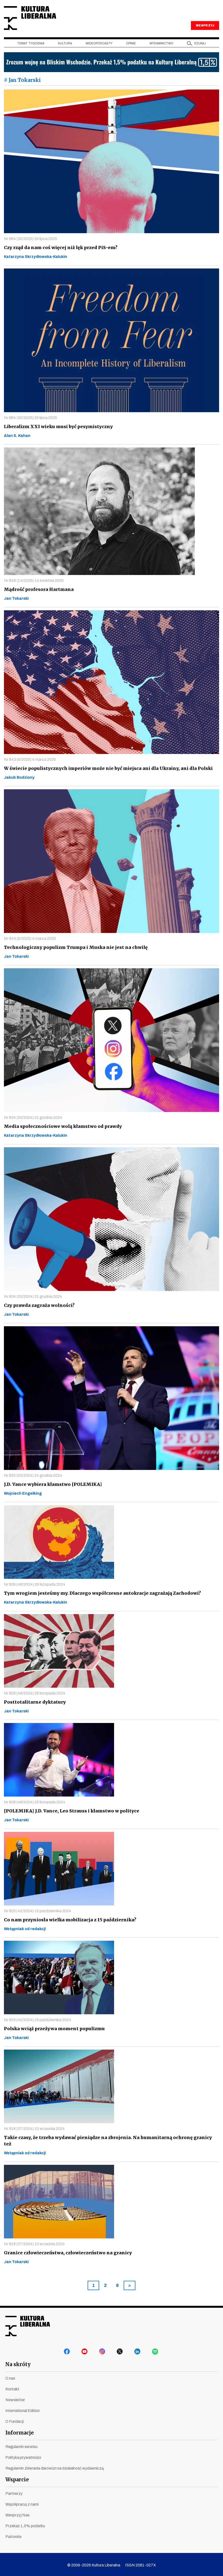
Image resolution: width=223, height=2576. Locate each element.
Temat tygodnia (30, 49)
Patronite (13, 2535)
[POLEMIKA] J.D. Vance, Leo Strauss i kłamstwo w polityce (70, 1817)
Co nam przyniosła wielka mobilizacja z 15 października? (68, 1925)
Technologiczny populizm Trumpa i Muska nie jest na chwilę (73, 953)
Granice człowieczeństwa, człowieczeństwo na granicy (66, 2252)
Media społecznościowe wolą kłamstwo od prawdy (61, 1132)
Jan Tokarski (16, 604)
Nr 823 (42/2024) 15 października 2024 (37, 1917)
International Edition (22, 2409)
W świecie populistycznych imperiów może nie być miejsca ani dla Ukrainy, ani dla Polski (106, 774)
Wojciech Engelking (23, 1499)
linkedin (138, 2351)
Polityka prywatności (23, 2456)
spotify (156, 2351)
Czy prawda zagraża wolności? (38, 1311)
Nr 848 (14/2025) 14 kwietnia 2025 (34, 586)
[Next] (129, 2285)
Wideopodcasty (99, 49)
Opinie (131, 49)
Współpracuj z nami (22, 2503)
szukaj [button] (200, 49)
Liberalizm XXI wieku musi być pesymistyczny (58, 432)
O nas (10, 2377)
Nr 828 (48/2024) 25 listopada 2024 (34, 1808)
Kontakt (12, 2387)
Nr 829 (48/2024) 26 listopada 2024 (34, 1590)
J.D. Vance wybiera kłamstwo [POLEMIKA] (52, 1490)
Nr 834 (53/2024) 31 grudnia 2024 (33, 1123)
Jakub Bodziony (19, 783)
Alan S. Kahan (17, 441)
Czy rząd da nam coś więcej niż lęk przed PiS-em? (59, 253)
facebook (67, 2351)
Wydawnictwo (161, 49)
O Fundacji (14, 2420)
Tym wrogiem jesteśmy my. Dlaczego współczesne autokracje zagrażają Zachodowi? (99, 1599)
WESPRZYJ (205, 31)
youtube (85, 2351)
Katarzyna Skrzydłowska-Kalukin (35, 262)
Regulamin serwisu (21, 2445)
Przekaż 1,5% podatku (25, 2524)
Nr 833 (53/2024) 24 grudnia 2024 (33, 1481)
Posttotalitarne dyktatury (33, 1708)
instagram (103, 2351)
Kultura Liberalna (36, 21)
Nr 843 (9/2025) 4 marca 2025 (30, 765)
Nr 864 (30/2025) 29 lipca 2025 (30, 244)
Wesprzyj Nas (17, 2514)
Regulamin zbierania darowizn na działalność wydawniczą (54, 2467)
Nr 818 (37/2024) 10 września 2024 (34, 2134)
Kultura (65, 49)
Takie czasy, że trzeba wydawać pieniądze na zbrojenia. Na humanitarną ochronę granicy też (108, 2143)
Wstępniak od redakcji (25, 1935)
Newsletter (15, 2398)
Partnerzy (14, 2492)
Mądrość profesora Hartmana (37, 595)
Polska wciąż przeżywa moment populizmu (53, 2034)
